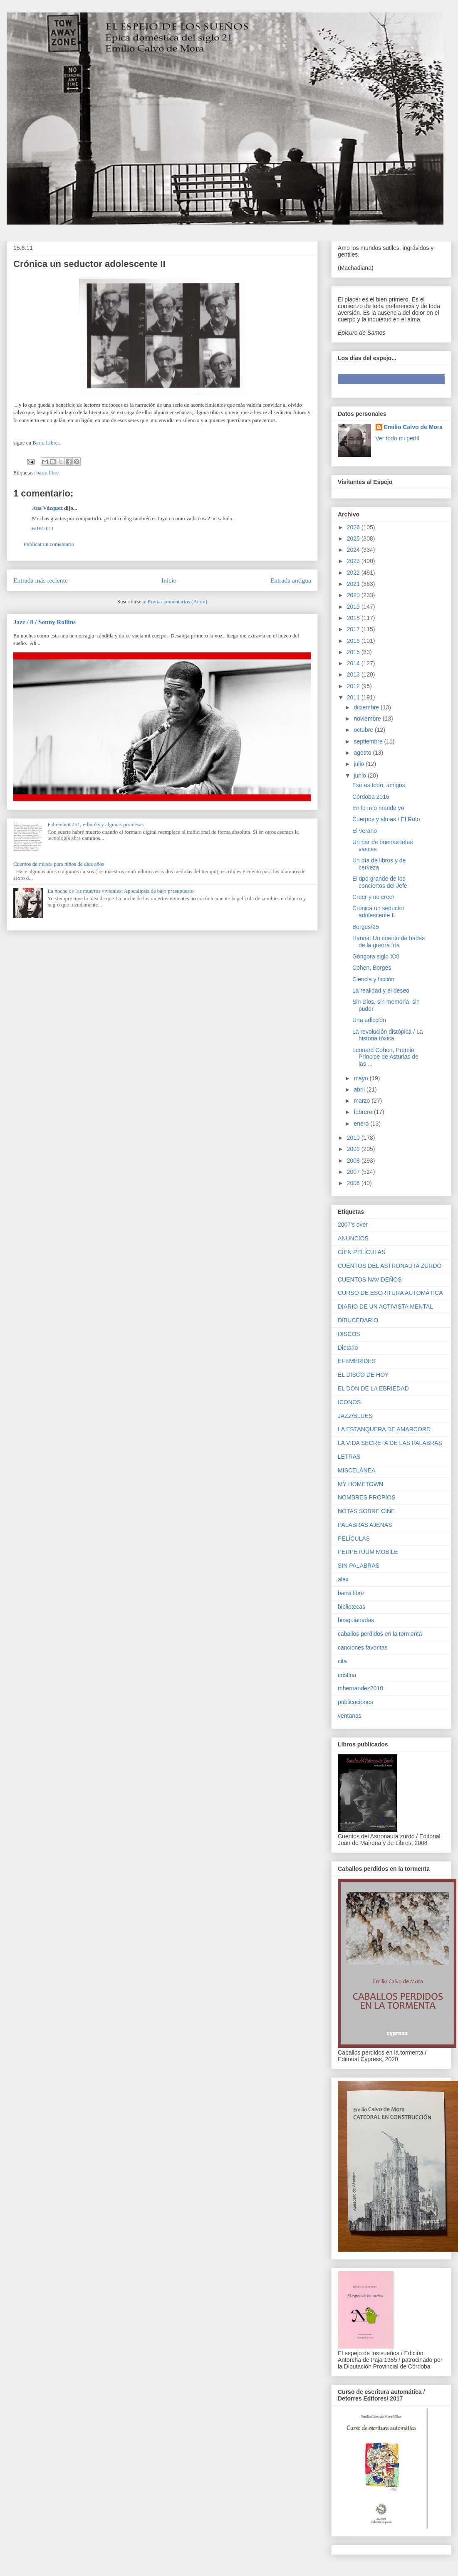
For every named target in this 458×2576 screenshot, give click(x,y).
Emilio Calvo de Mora (413, 427)
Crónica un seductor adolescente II (378, 912)
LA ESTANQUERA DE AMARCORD (384, 1429)
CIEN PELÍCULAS (361, 1252)
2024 (354, 549)
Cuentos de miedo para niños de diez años (58, 864)
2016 (354, 640)
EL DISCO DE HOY (363, 1374)
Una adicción (369, 1020)
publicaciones (355, 1702)
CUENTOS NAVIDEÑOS (370, 1279)
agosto (363, 752)
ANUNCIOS (353, 1238)
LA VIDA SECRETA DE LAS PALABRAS (390, 1443)
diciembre (367, 707)
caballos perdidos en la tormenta (380, 1633)
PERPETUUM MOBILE (368, 1552)
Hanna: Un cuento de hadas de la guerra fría (388, 941)
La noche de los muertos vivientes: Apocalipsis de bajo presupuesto (120, 891)
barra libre (47, 472)
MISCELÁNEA (356, 1470)
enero (362, 1123)
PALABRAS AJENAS (365, 1524)
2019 (354, 606)
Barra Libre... (46, 443)
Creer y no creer (373, 897)
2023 (354, 561)
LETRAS (349, 1456)
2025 (354, 538)
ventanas (349, 1715)
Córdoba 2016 (370, 796)
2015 (354, 652)
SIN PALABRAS (358, 1565)
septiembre (369, 741)
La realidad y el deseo (380, 990)
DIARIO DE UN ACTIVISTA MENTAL (385, 1306)
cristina (347, 1675)
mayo (361, 1078)
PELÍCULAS (354, 1538)
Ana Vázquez (47, 508)
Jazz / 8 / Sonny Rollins (44, 621)
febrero (364, 1112)
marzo (362, 1100)
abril (360, 1089)
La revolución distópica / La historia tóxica (387, 1035)
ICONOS (349, 1402)
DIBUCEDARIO (358, 1320)
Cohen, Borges (371, 967)
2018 (354, 618)
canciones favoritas (363, 1647)
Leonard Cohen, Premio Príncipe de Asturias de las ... (385, 1057)
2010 (354, 1137)
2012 (354, 686)
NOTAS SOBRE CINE (366, 1511)
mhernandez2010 (360, 1688)
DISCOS (349, 1334)
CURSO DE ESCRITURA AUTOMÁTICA (390, 1292)
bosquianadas (356, 1620)
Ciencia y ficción (373, 979)
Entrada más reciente (40, 580)
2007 (354, 1171)
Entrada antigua (290, 580)
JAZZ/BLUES (355, 1416)
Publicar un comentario (49, 544)
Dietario (348, 1347)
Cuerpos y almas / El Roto (386, 819)
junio (360, 775)
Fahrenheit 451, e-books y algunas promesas (95, 824)
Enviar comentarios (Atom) (177, 601)
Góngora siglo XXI (376, 956)
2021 (354, 583)
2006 (354, 1183)
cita (342, 1661)
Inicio (168, 580)
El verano (364, 830)
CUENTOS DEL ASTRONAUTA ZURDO (389, 1265)
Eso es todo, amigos (378, 785)
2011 (354, 697)
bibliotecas (351, 1606)
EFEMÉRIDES (357, 1361)
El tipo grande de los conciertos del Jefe (379, 882)
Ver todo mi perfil (397, 438)
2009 (354, 1149)
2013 (354, 674)
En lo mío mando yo (378, 808)
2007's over (353, 1224)
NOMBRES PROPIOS (366, 1497)
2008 (354, 1160)
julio (360, 764)
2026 (354, 527)
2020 (354, 595)
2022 (354, 572)
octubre (364, 729)
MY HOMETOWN (360, 1484)
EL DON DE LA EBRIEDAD (373, 1388)
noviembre (368, 718)
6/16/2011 (43, 528)
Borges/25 (365, 927)
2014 (354, 663)
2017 (354, 629)
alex (343, 1579)
